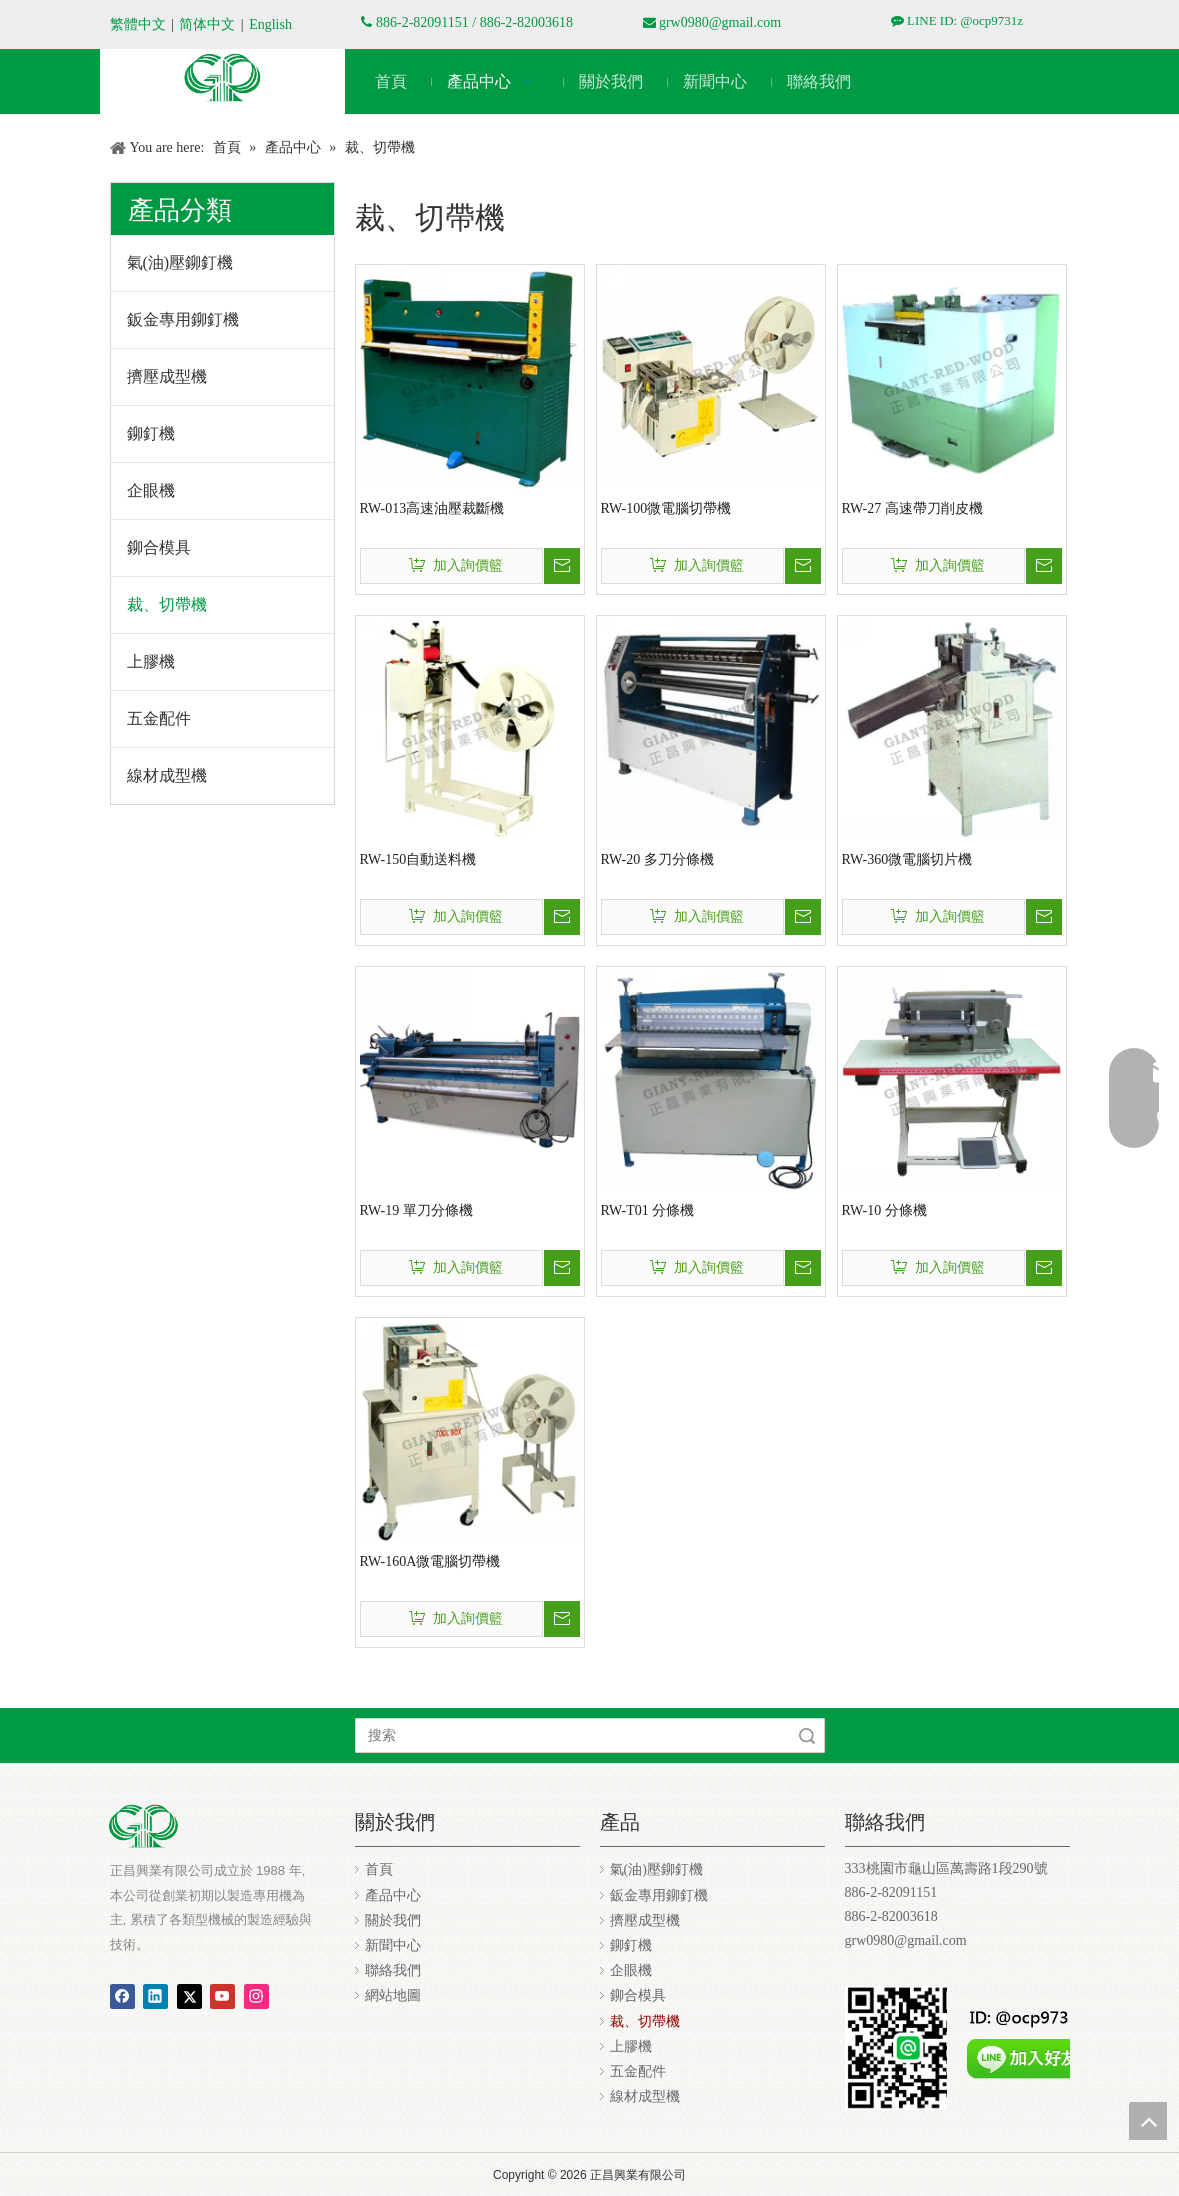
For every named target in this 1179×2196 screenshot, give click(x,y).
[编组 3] (222, 77)
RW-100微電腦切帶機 (666, 508)
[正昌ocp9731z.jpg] (908, 2048)
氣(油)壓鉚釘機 (180, 262)
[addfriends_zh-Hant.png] (1028, 2038)
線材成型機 (167, 775)
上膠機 (151, 661)
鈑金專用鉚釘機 (183, 319)
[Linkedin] (155, 1995)
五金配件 (159, 718)
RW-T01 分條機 (648, 1210)
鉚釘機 (151, 433)
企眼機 (151, 490)
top (1148, 2121)
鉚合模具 (159, 547)
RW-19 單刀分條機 (416, 1210)
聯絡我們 (393, 1970)
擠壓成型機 (167, 376)
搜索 (807, 1735)
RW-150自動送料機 (418, 859)
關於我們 (393, 1920)
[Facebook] (122, 1995)
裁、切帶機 (167, 604)
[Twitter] (189, 1995)
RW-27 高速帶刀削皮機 (912, 508)
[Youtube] (222, 1995)
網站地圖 (393, 1995)
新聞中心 (393, 1945)
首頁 (379, 1869)
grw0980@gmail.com (720, 22)
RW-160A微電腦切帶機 (430, 1561)
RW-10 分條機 (884, 1210)
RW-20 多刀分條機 (657, 859)
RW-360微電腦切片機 (907, 859)
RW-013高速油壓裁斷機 (432, 508)
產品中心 (393, 1895)
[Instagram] (256, 1995)
